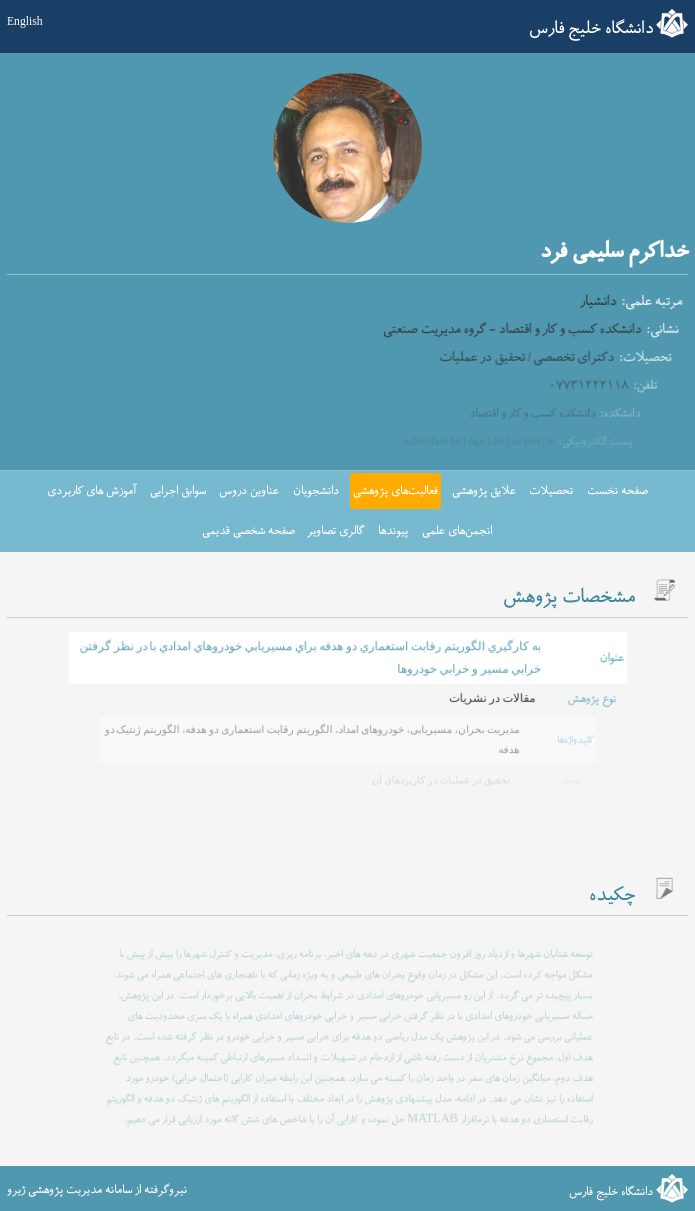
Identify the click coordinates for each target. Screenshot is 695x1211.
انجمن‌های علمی (457, 531)
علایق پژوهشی (484, 491)
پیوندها (393, 531)
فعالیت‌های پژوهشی (395, 491)
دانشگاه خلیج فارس (591, 29)
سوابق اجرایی (178, 491)
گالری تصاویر (335, 531)
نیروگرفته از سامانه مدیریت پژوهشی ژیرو (97, 1190)
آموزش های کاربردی (91, 491)
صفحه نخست (617, 491)
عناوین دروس (249, 491)
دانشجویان (316, 491)
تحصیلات (551, 491)
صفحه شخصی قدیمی (248, 531)
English (25, 22)
